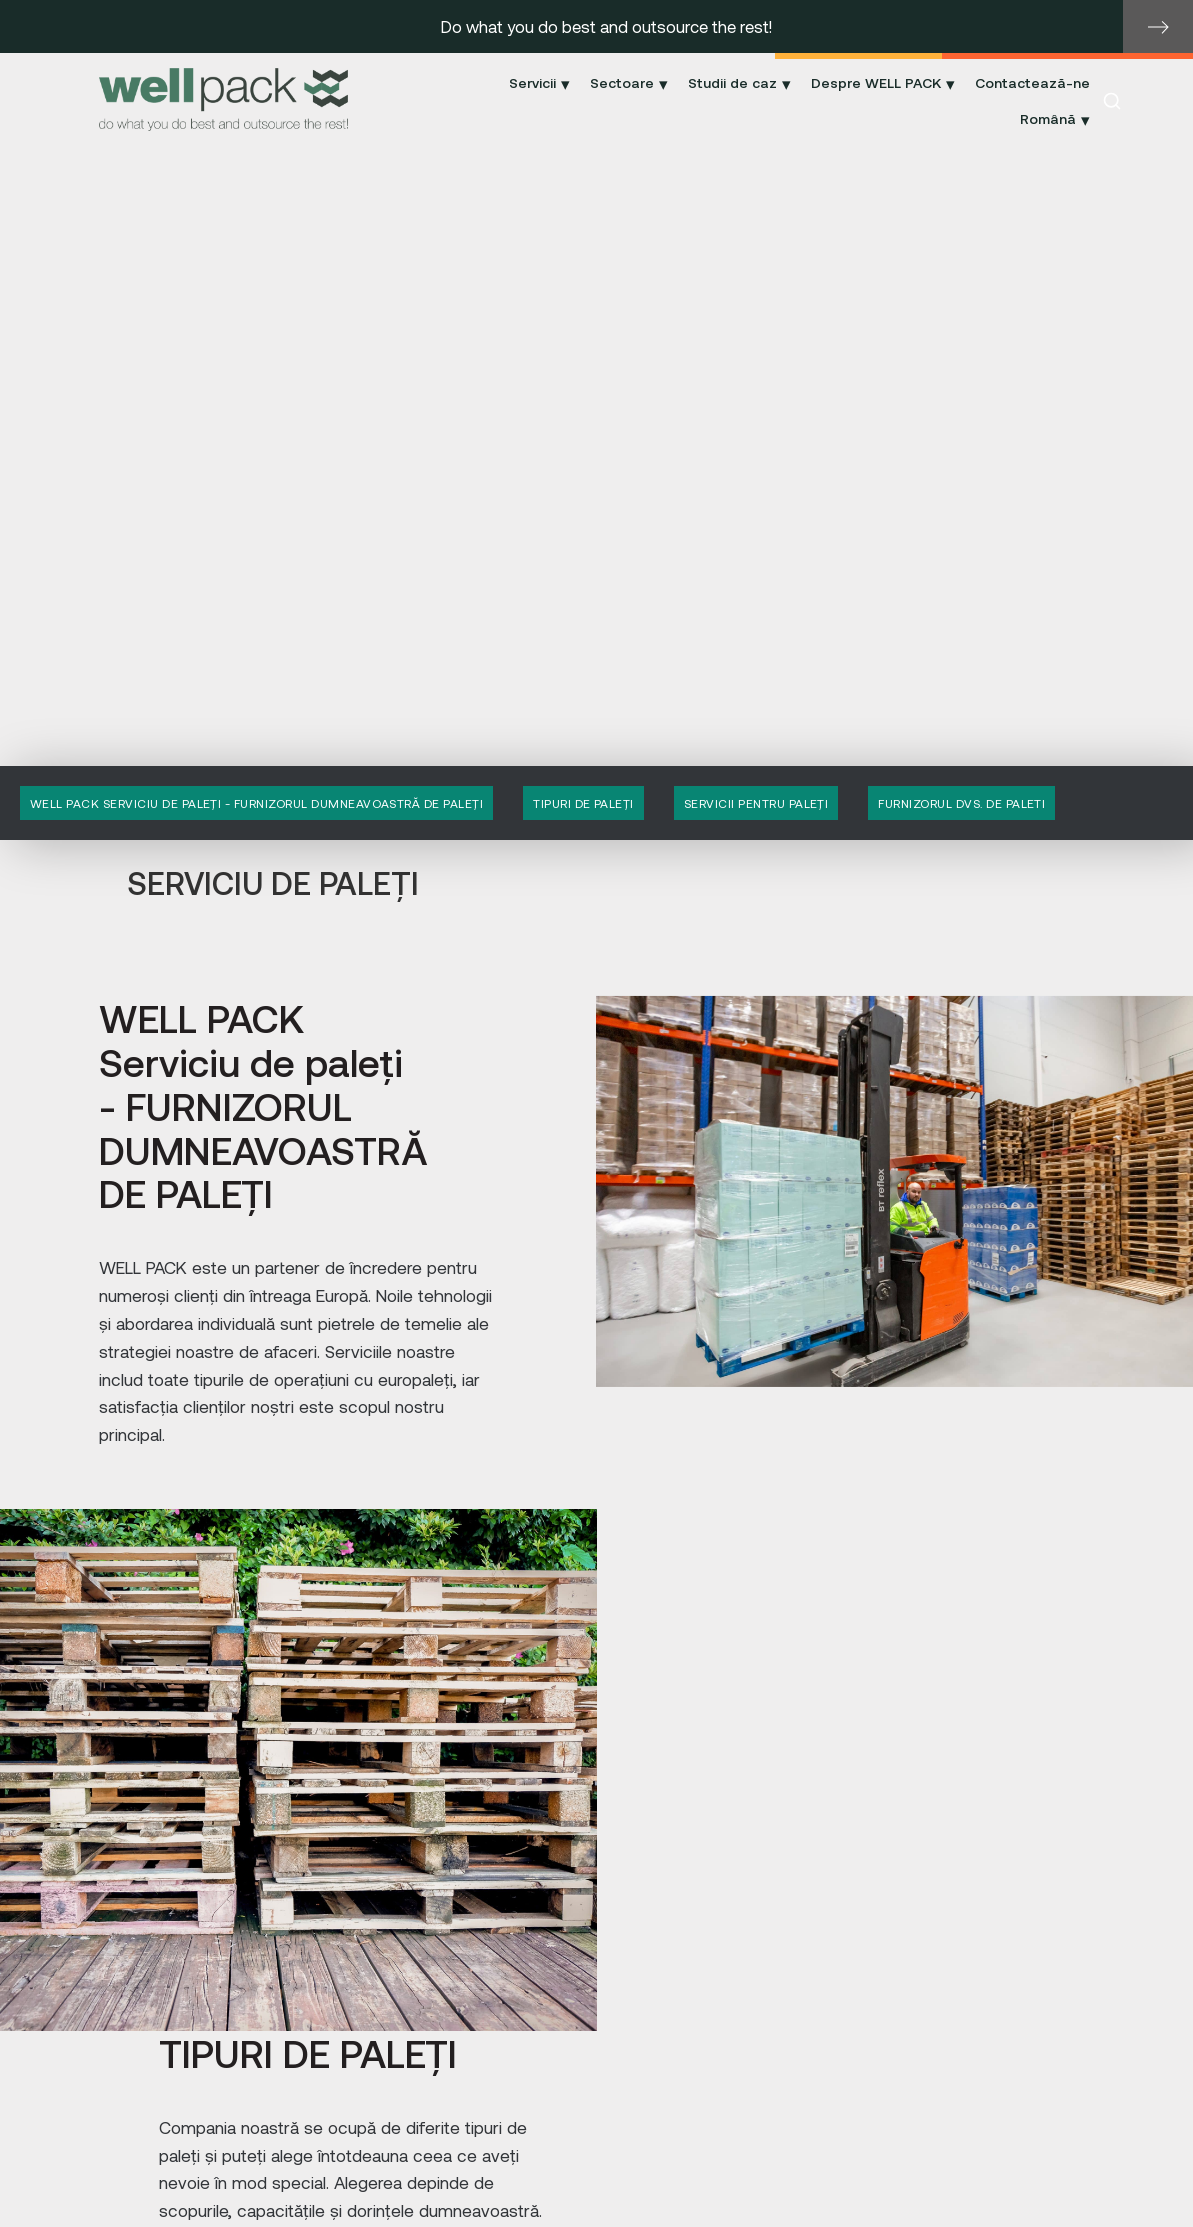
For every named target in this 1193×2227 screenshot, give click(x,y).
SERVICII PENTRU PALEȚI (756, 803)
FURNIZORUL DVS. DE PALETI (961, 803)
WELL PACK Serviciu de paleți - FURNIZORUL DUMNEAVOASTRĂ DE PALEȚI (256, 803)
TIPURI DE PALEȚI (583, 803)
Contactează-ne (1032, 82)
